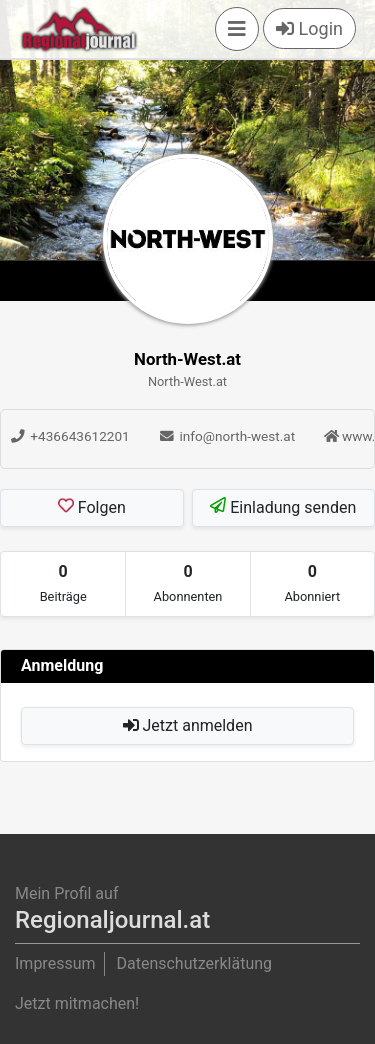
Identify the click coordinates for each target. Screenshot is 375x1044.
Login (309, 28)
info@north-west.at (226, 436)
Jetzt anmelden (188, 725)
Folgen (92, 507)
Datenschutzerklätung (194, 963)
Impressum (55, 963)
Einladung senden (283, 507)
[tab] (63, 584)
